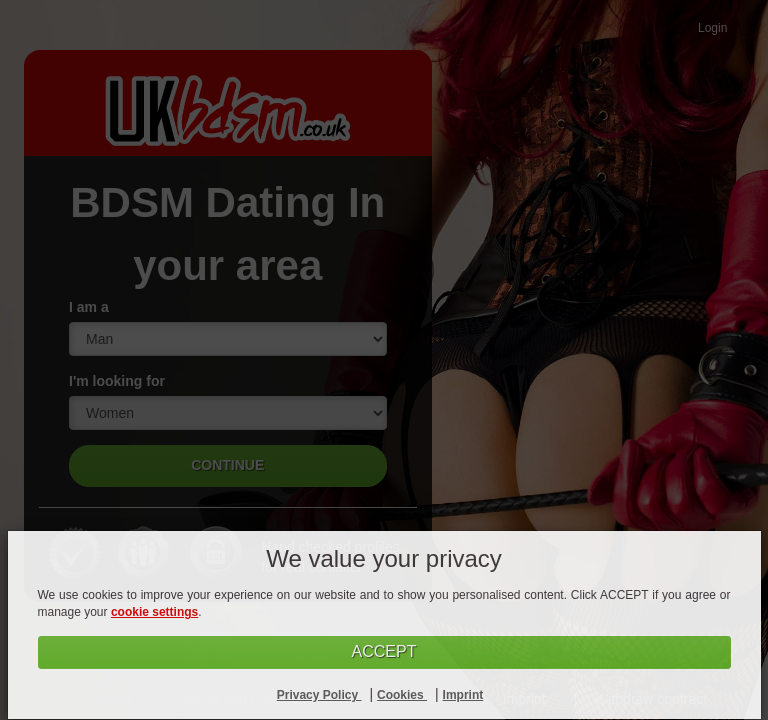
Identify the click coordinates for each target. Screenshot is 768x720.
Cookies (402, 695)
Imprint (463, 695)
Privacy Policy (319, 695)
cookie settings (154, 612)
